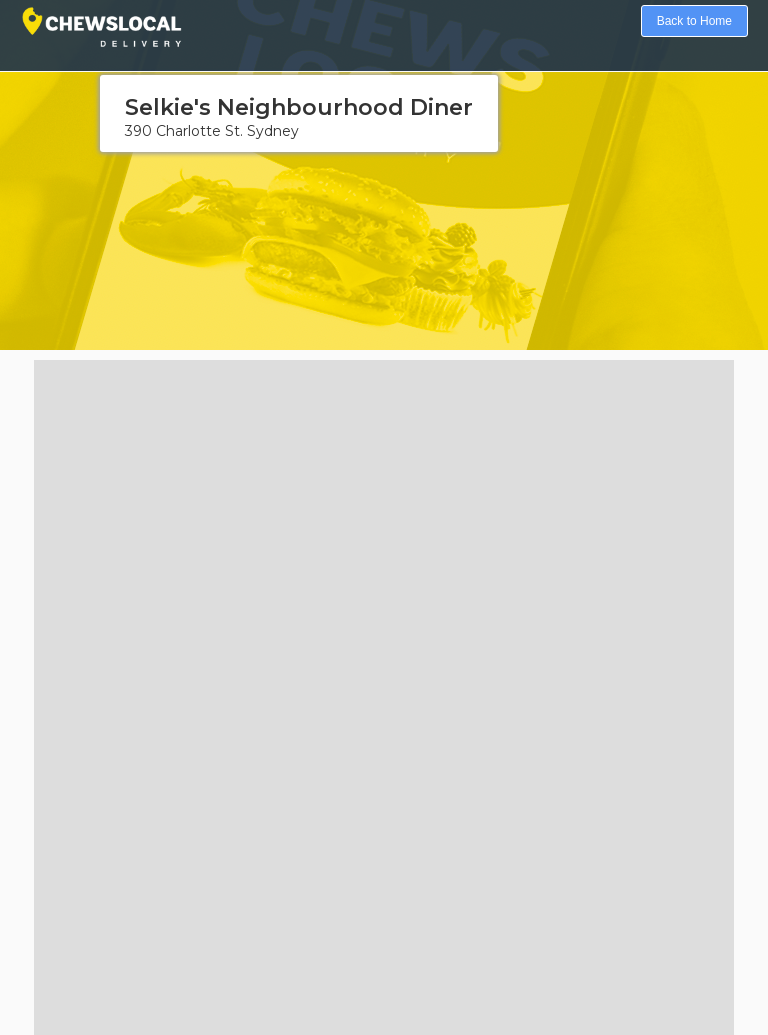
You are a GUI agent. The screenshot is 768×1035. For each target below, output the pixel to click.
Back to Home (694, 21)
